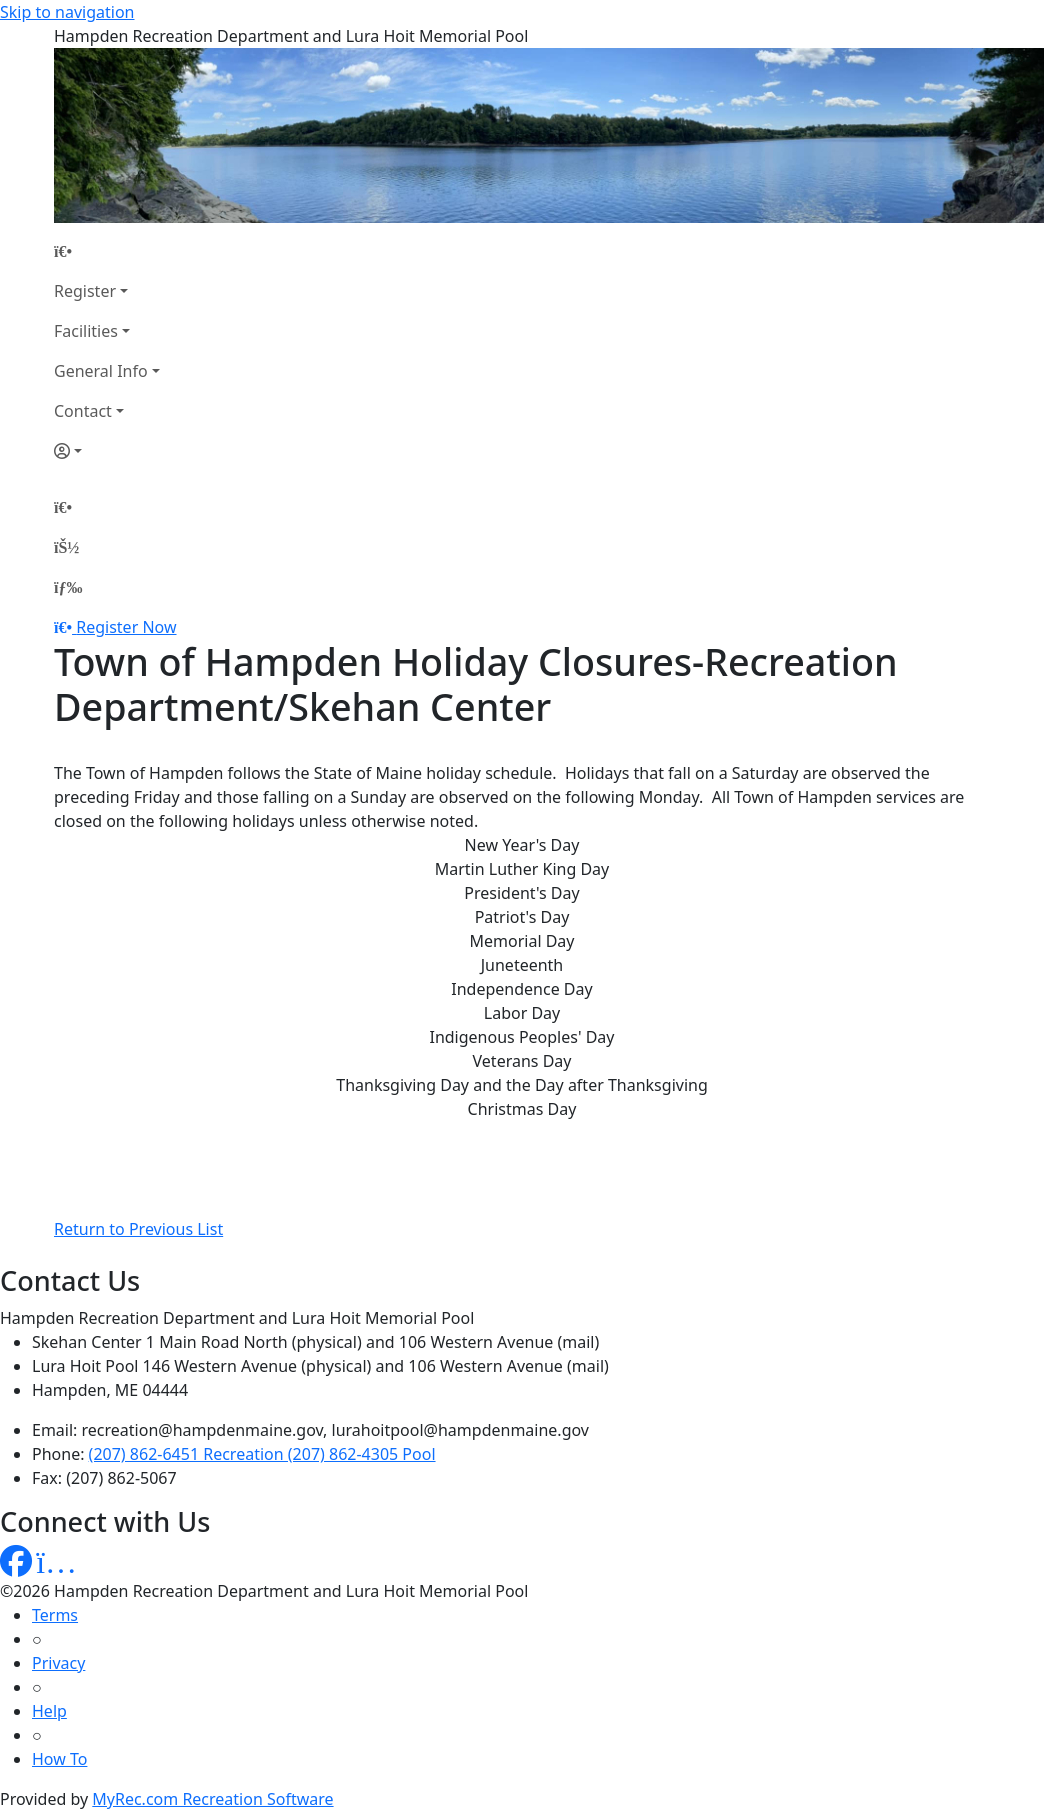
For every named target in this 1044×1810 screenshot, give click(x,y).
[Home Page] (107, 251)
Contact (83, 411)
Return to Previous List (138, 1229)
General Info (101, 371)
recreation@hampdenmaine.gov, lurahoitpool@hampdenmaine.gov (335, 1430)
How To (59, 1759)
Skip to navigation (67, 12)
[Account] (107, 451)
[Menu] (68, 587)
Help (49, 1711)
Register (85, 291)
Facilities (86, 331)
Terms (55, 1615)
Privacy (58, 1663)
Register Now (126, 627)
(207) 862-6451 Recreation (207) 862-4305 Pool (262, 1454)
